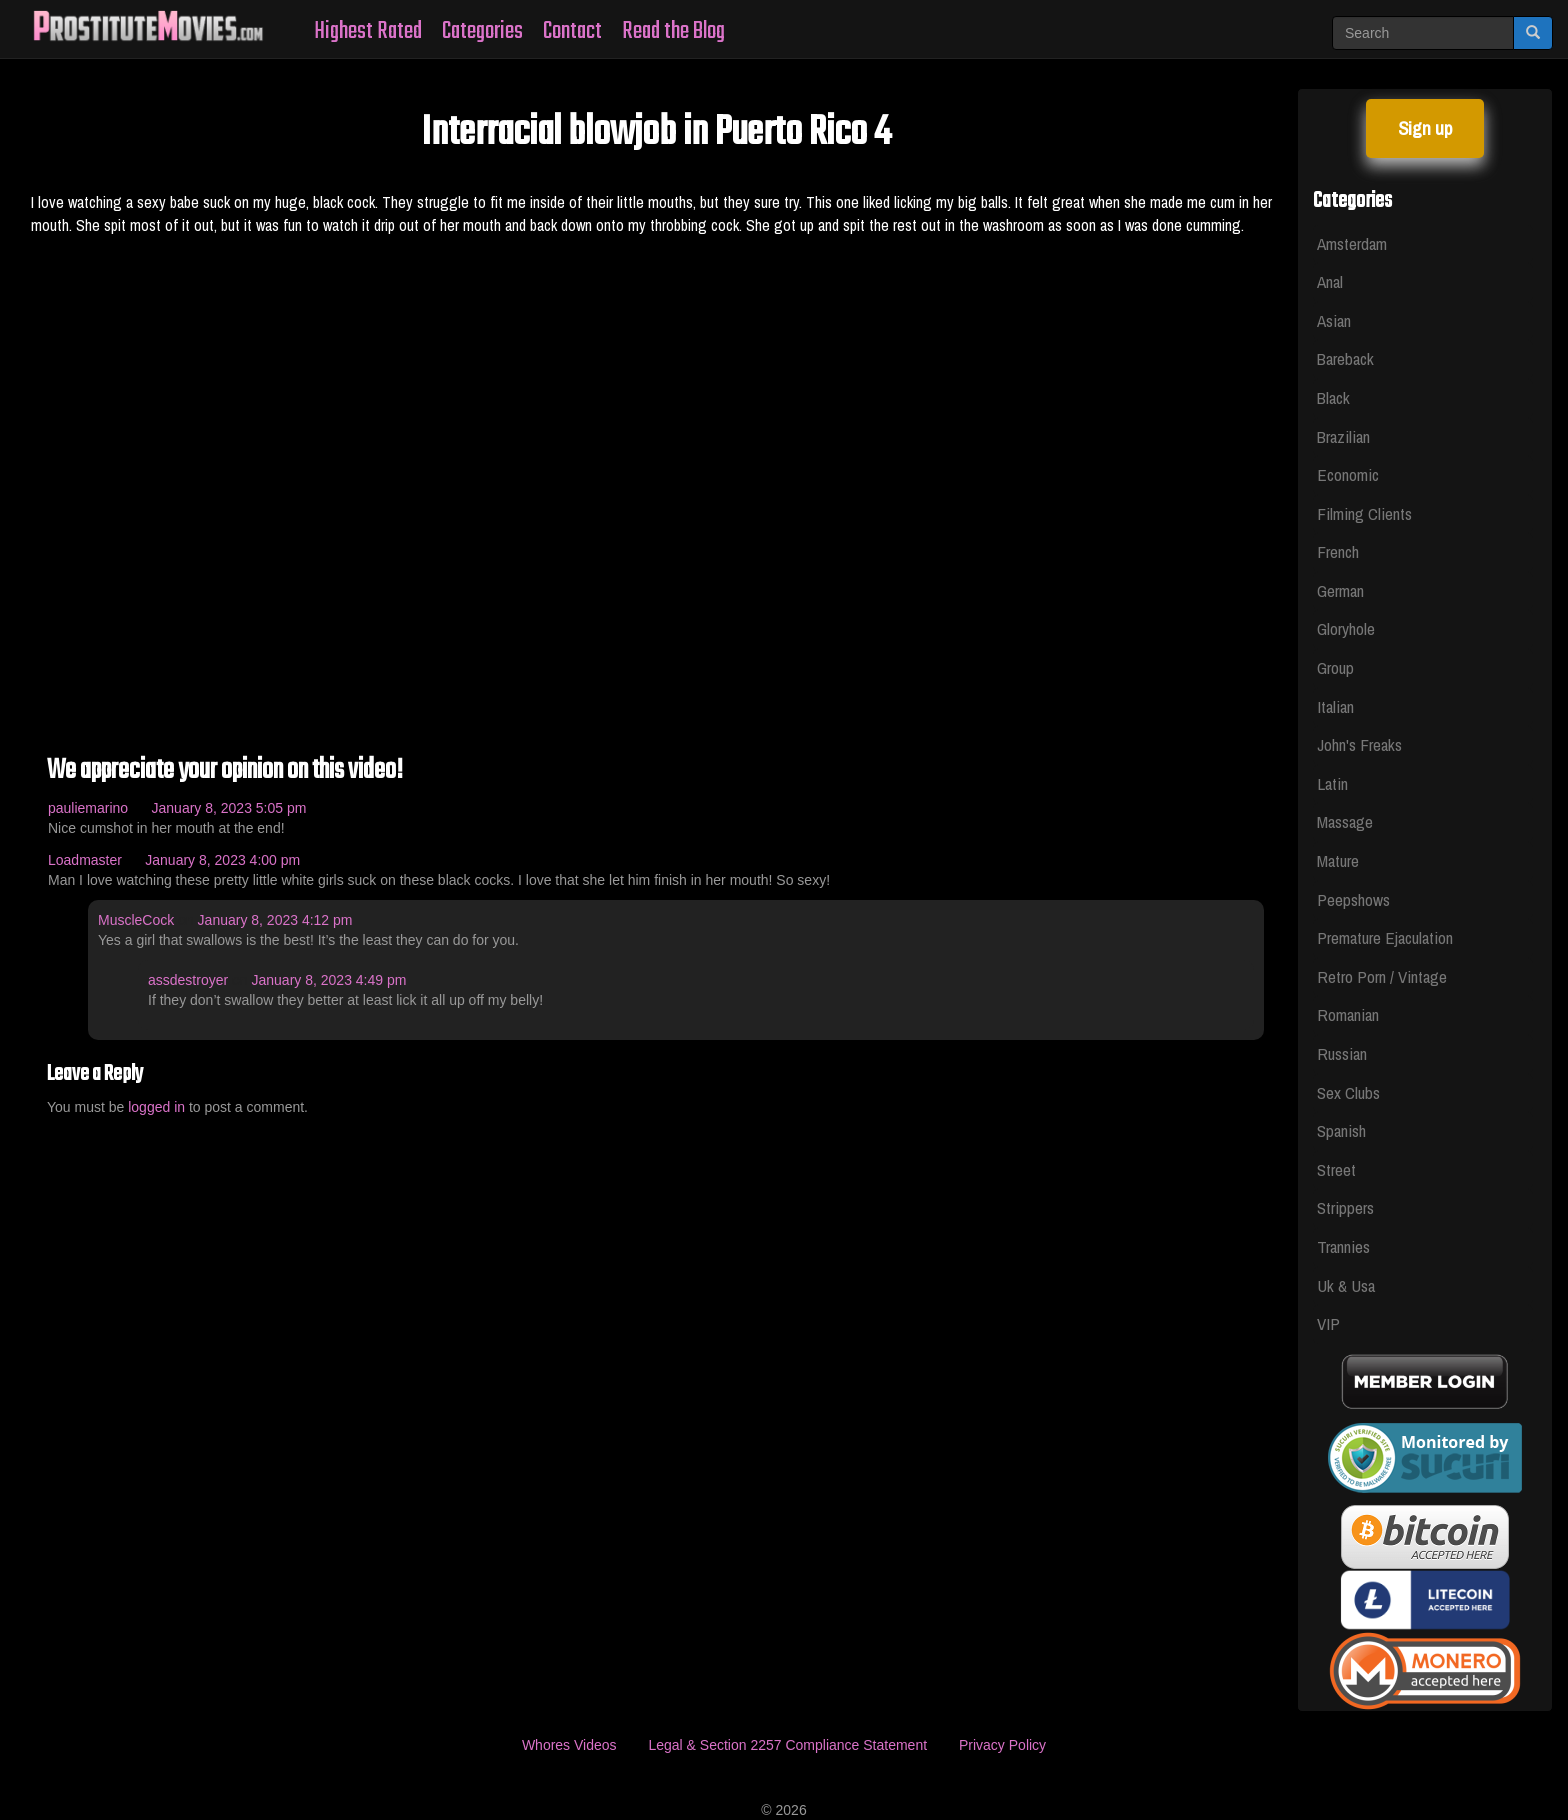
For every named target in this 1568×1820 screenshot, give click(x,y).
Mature (1338, 860)
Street (1336, 1169)
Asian (1334, 320)
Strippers (1345, 1207)
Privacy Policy (1002, 1745)
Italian (1335, 706)
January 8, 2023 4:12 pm (275, 920)
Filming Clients (1364, 513)
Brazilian (1343, 436)
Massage (1345, 821)
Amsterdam (1352, 243)
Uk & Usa (1346, 1285)
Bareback (1345, 358)
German (1340, 590)
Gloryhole (1346, 628)
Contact (572, 31)
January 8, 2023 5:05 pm (229, 808)
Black (1333, 397)
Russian (1342, 1053)
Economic (1348, 474)
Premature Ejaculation (1385, 937)
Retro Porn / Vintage (1382, 976)
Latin (1332, 783)
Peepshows (1353, 899)
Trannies (1343, 1246)
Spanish (1341, 1130)
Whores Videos (569, 1745)
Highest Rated (368, 31)
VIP (1328, 1323)
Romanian (1348, 1014)
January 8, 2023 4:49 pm (329, 980)
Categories (482, 31)
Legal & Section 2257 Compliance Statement (787, 1745)
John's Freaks (1359, 744)
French (1338, 551)
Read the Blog (673, 31)
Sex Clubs (1348, 1092)
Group (1335, 667)
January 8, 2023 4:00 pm (222, 860)
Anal (1330, 281)
